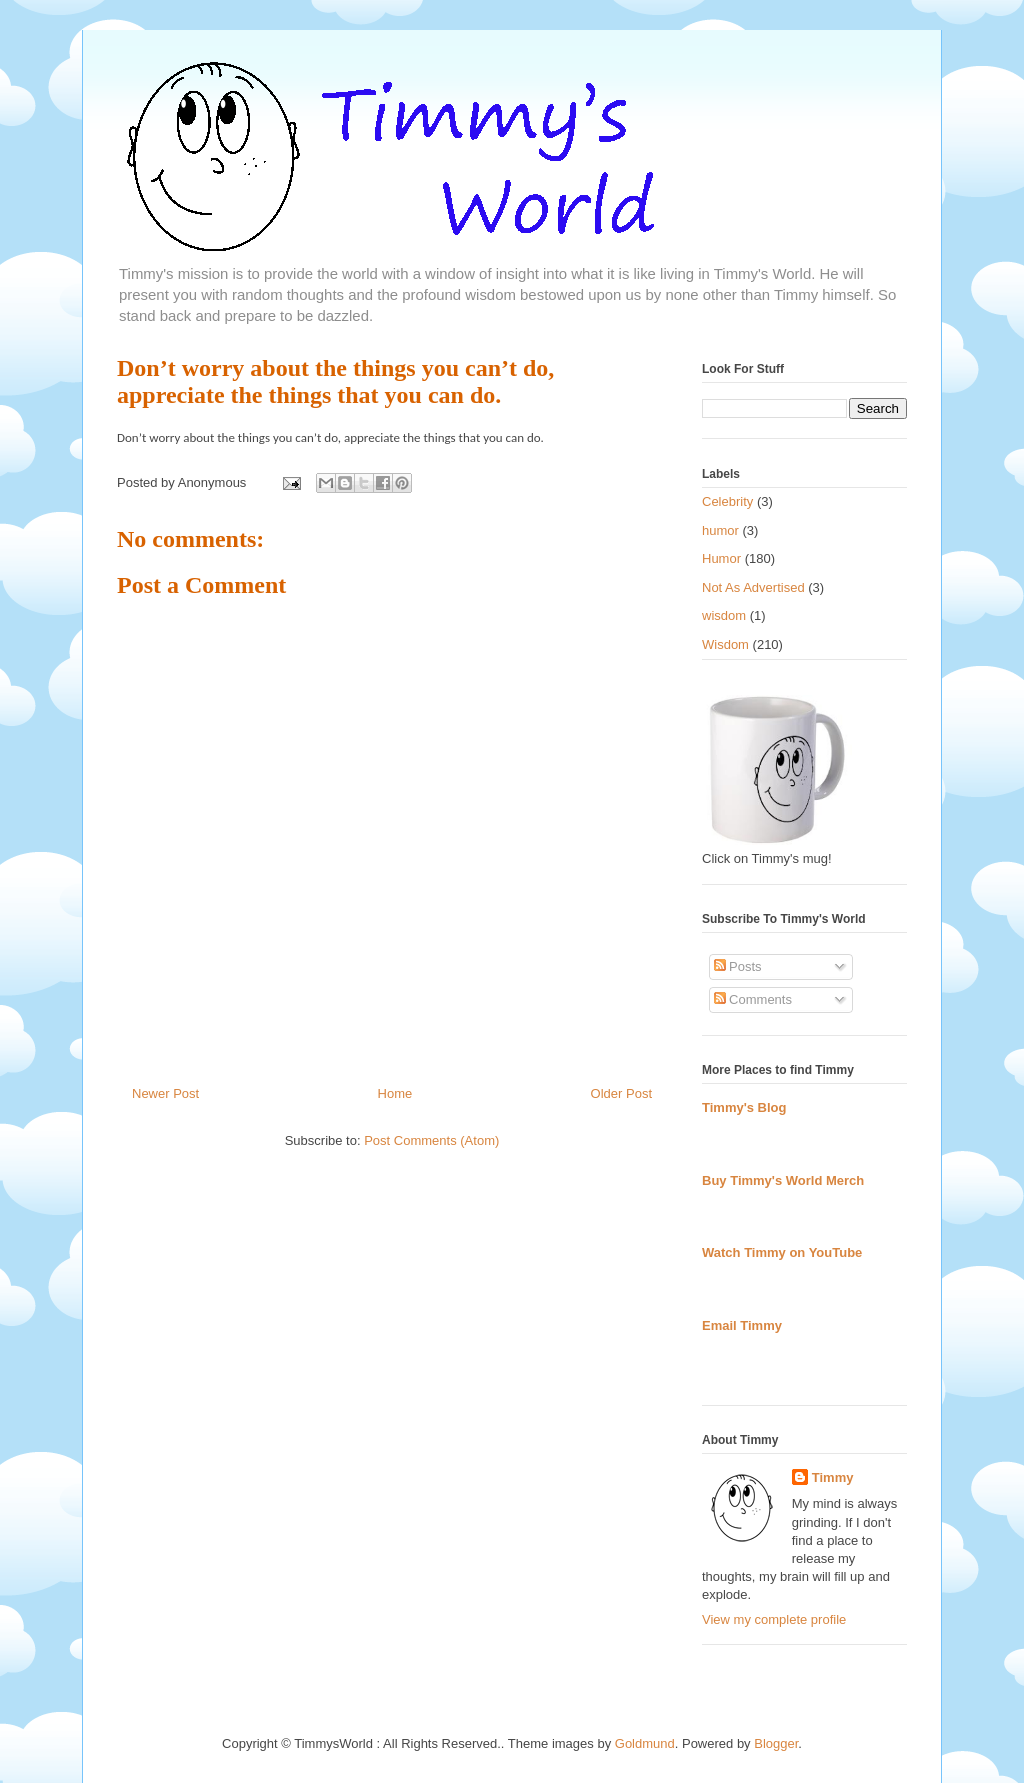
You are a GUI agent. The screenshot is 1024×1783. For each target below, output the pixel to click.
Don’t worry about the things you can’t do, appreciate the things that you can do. (335, 381)
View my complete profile (774, 1619)
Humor (721, 558)
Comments (753, 999)
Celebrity (727, 501)
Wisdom (725, 644)
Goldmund (645, 1743)
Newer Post (165, 1093)
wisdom (724, 615)
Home (395, 1093)
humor (720, 530)
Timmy (833, 1477)
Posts (738, 966)
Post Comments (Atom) (431, 1140)
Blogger (776, 1743)
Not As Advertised (753, 587)
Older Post (621, 1093)
